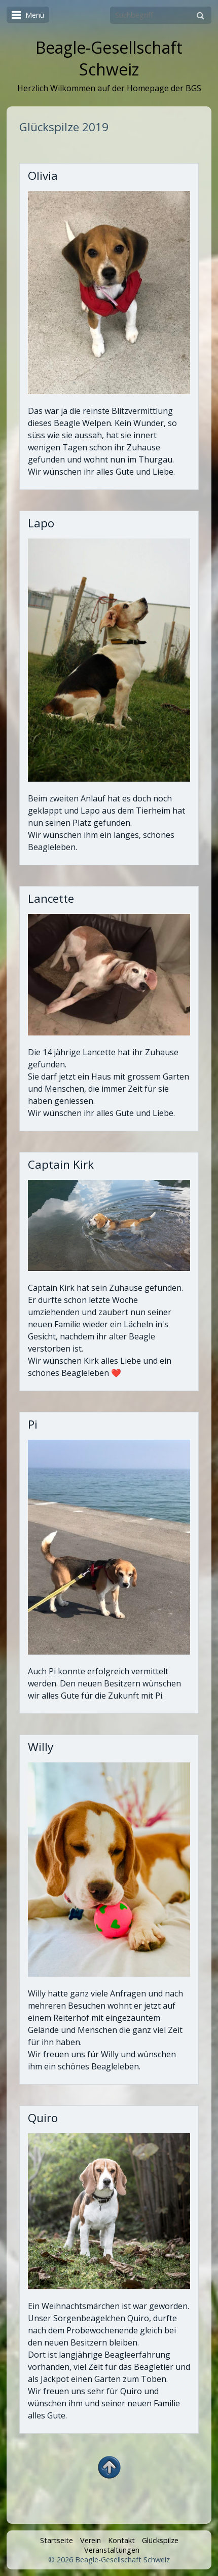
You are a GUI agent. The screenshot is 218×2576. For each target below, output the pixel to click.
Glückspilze (160, 2540)
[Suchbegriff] (160, 15)
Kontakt (121, 2540)
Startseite (56, 2540)
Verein (90, 2540)
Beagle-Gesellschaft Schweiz (109, 58)
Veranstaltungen (111, 2550)
